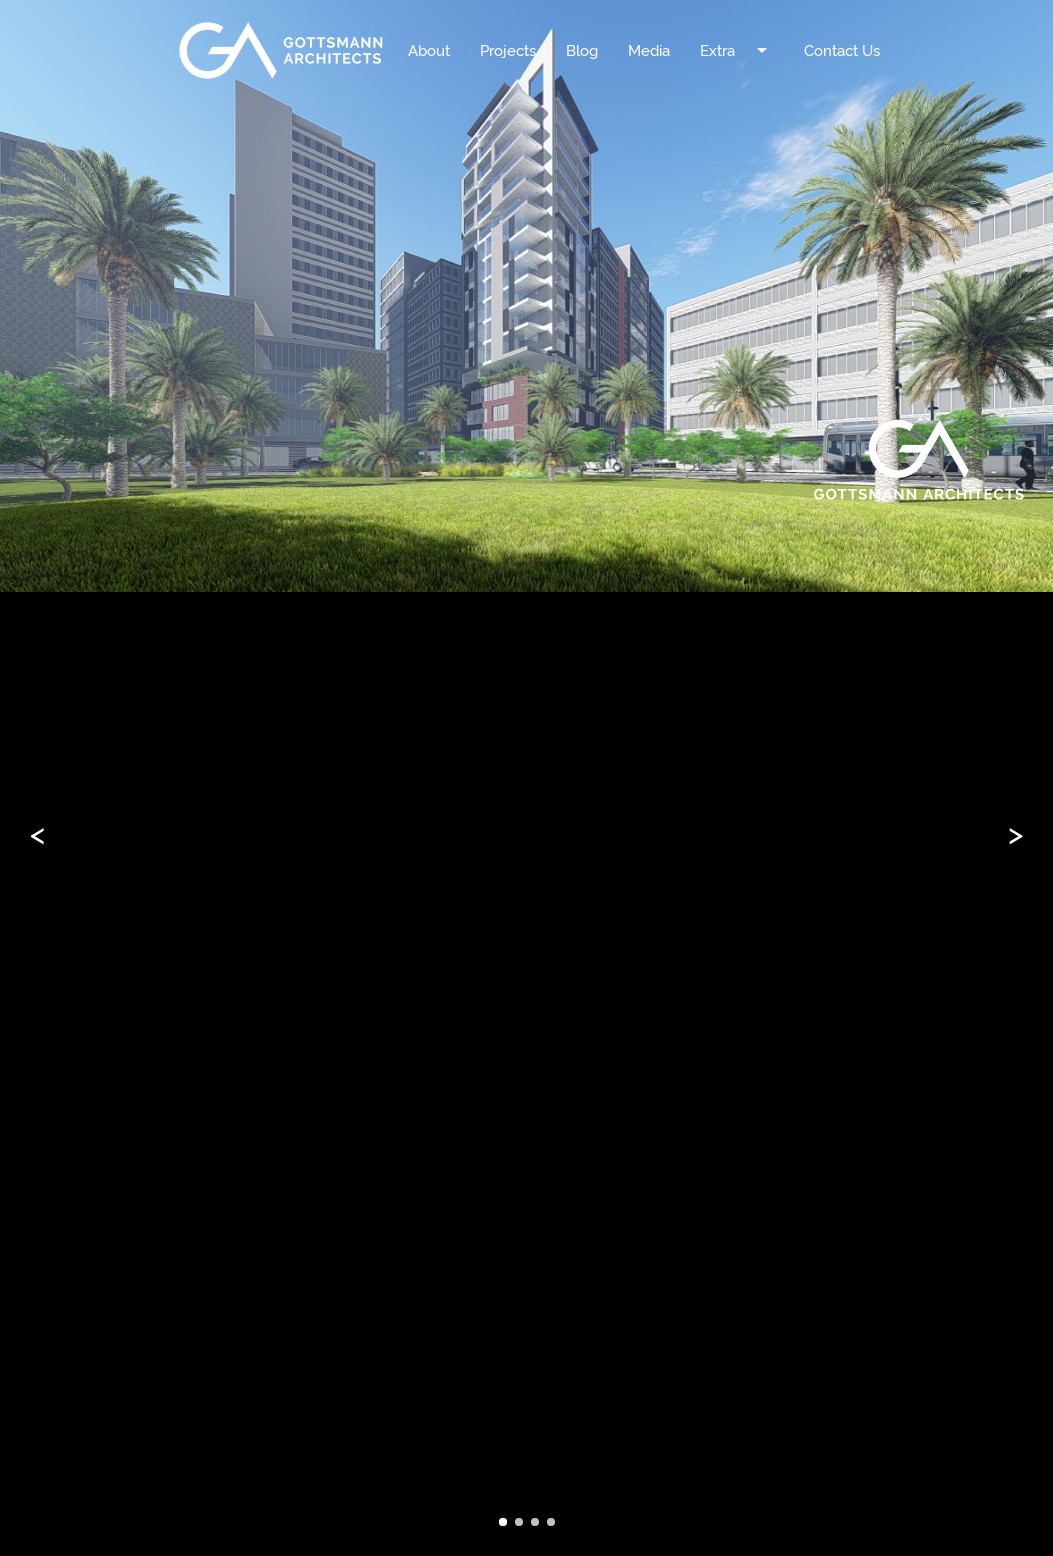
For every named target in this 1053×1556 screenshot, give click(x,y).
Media (649, 50)
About (429, 50)
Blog (582, 50)
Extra (737, 32)
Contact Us (842, 50)
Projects (508, 50)
